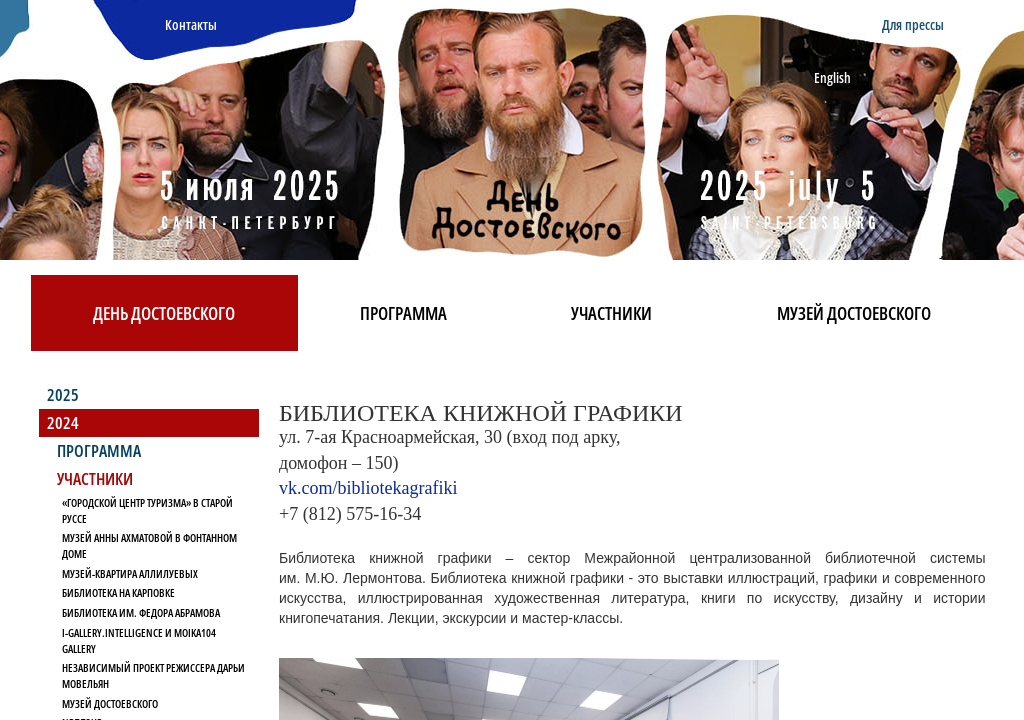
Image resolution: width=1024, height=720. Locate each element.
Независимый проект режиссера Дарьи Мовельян (153, 675)
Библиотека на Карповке (118, 592)
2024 (63, 422)
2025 (63, 394)
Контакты (191, 24)
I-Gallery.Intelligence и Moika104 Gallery (139, 640)
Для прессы (913, 24)
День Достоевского (164, 313)
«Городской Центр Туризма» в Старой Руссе (147, 510)
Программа (403, 313)
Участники (611, 313)
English (832, 77)
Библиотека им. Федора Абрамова (141, 612)
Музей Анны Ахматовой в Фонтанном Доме (149, 545)
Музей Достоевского (854, 313)
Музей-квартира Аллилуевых (130, 573)
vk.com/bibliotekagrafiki (368, 488)
